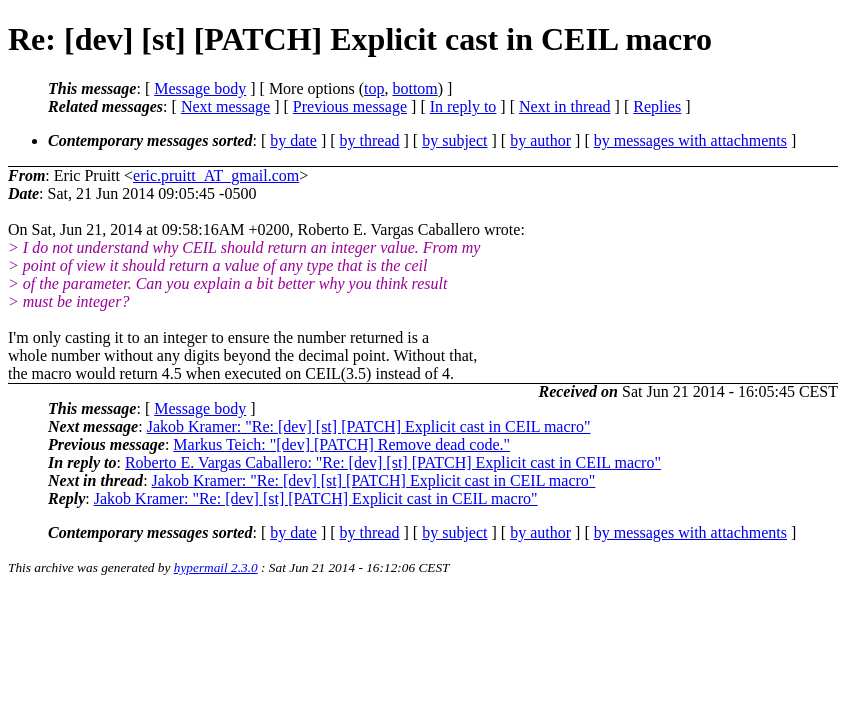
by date (293, 140)
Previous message (350, 106)
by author (540, 140)
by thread (370, 140)
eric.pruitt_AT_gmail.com (216, 175)
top (374, 88)
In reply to (463, 106)
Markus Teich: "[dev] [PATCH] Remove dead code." (341, 444)
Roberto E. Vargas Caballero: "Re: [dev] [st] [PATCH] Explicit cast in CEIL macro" (393, 462)
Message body (200, 88)
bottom (414, 88)
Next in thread (565, 106)
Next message (225, 106)
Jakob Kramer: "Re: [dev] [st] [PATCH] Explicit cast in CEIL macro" (369, 426)
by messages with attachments (690, 140)
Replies (657, 106)
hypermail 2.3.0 (216, 567)
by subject (454, 140)
